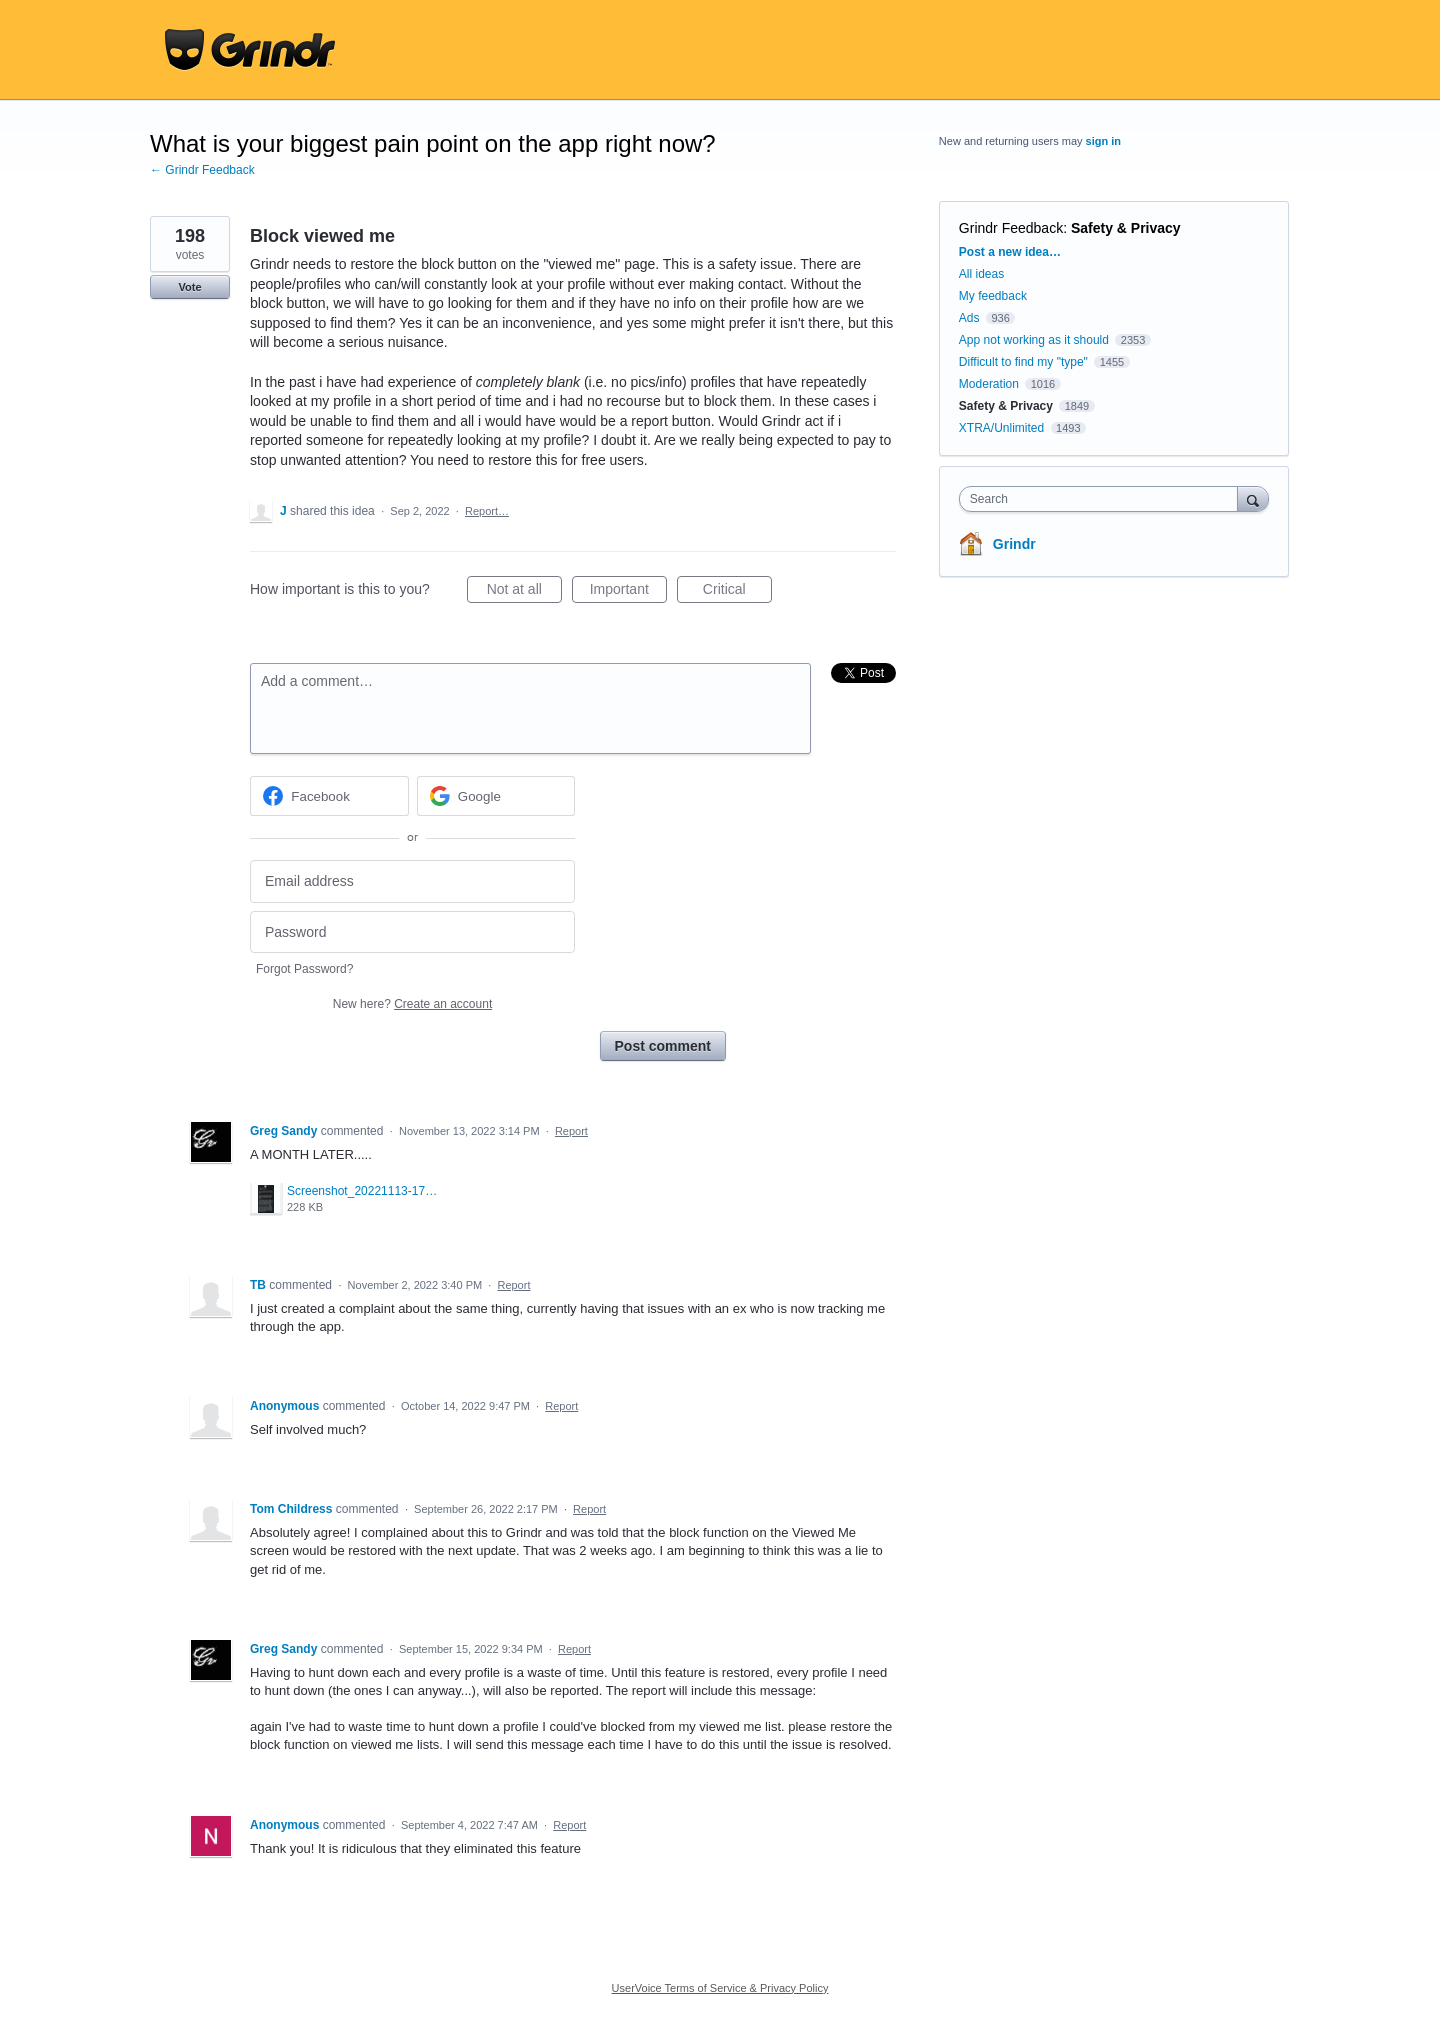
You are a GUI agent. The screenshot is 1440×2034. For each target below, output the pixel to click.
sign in (1103, 141)
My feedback (993, 296)
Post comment (663, 1046)
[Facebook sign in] (329, 796)
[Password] (412, 932)
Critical (737, 592)
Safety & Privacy (1126, 228)
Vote (189, 287)
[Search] (1253, 498)
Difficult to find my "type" (1023, 362)
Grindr (1014, 544)
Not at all (524, 592)
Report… (487, 511)
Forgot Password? (304, 969)
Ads (969, 318)
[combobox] (1103, 499)
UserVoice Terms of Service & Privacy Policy (720, 1988)
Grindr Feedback (1011, 228)
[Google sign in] (496, 796)
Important (628, 592)
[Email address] (412, 881)
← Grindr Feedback (202, 170)
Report (571, 1131)
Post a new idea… (1010, 252)
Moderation (990, 384)
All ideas (981, 274)
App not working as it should (1034, 340)
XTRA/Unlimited (1001, 428)
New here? (412, 1004)
